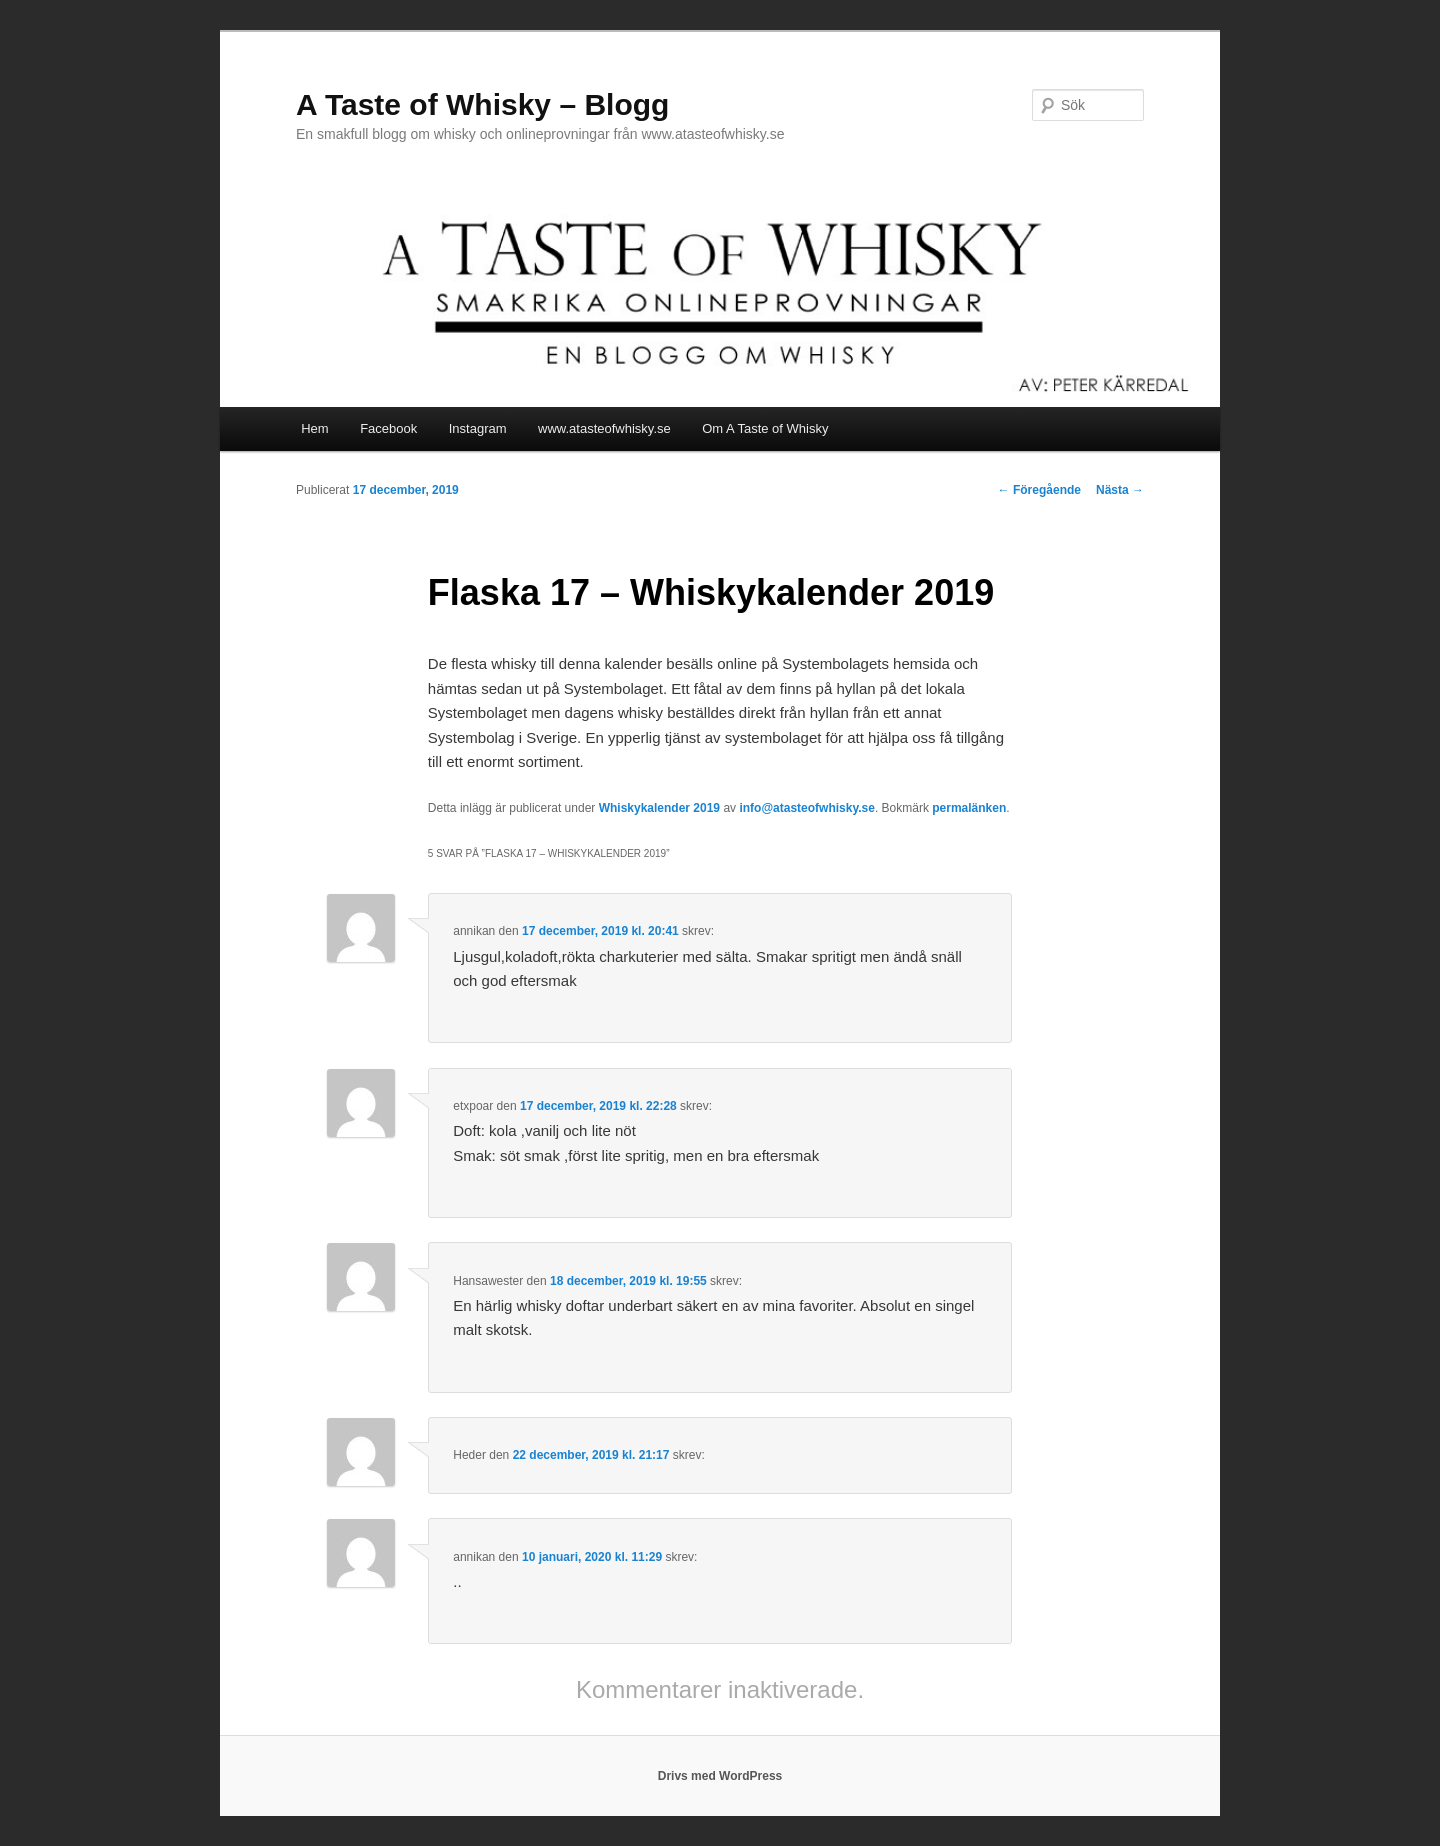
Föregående (1039, 490)
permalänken (969, 808)
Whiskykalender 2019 (659, 808)
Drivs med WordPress (720, 1776)
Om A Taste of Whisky (765, 428)
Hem (314, 428)
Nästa (1120, 490)
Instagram (478, 428)
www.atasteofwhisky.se (604, 428)
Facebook (388, 428)
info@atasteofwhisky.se (807, 808)
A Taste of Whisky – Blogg (482, 104)
